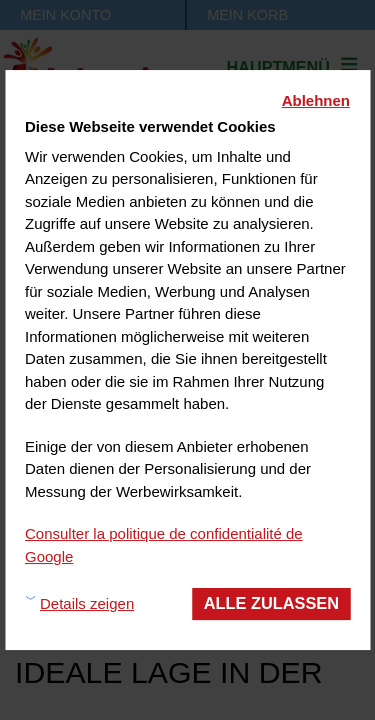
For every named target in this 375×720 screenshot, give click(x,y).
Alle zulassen (271, 603)
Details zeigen (87, 603)
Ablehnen (316, 100)
